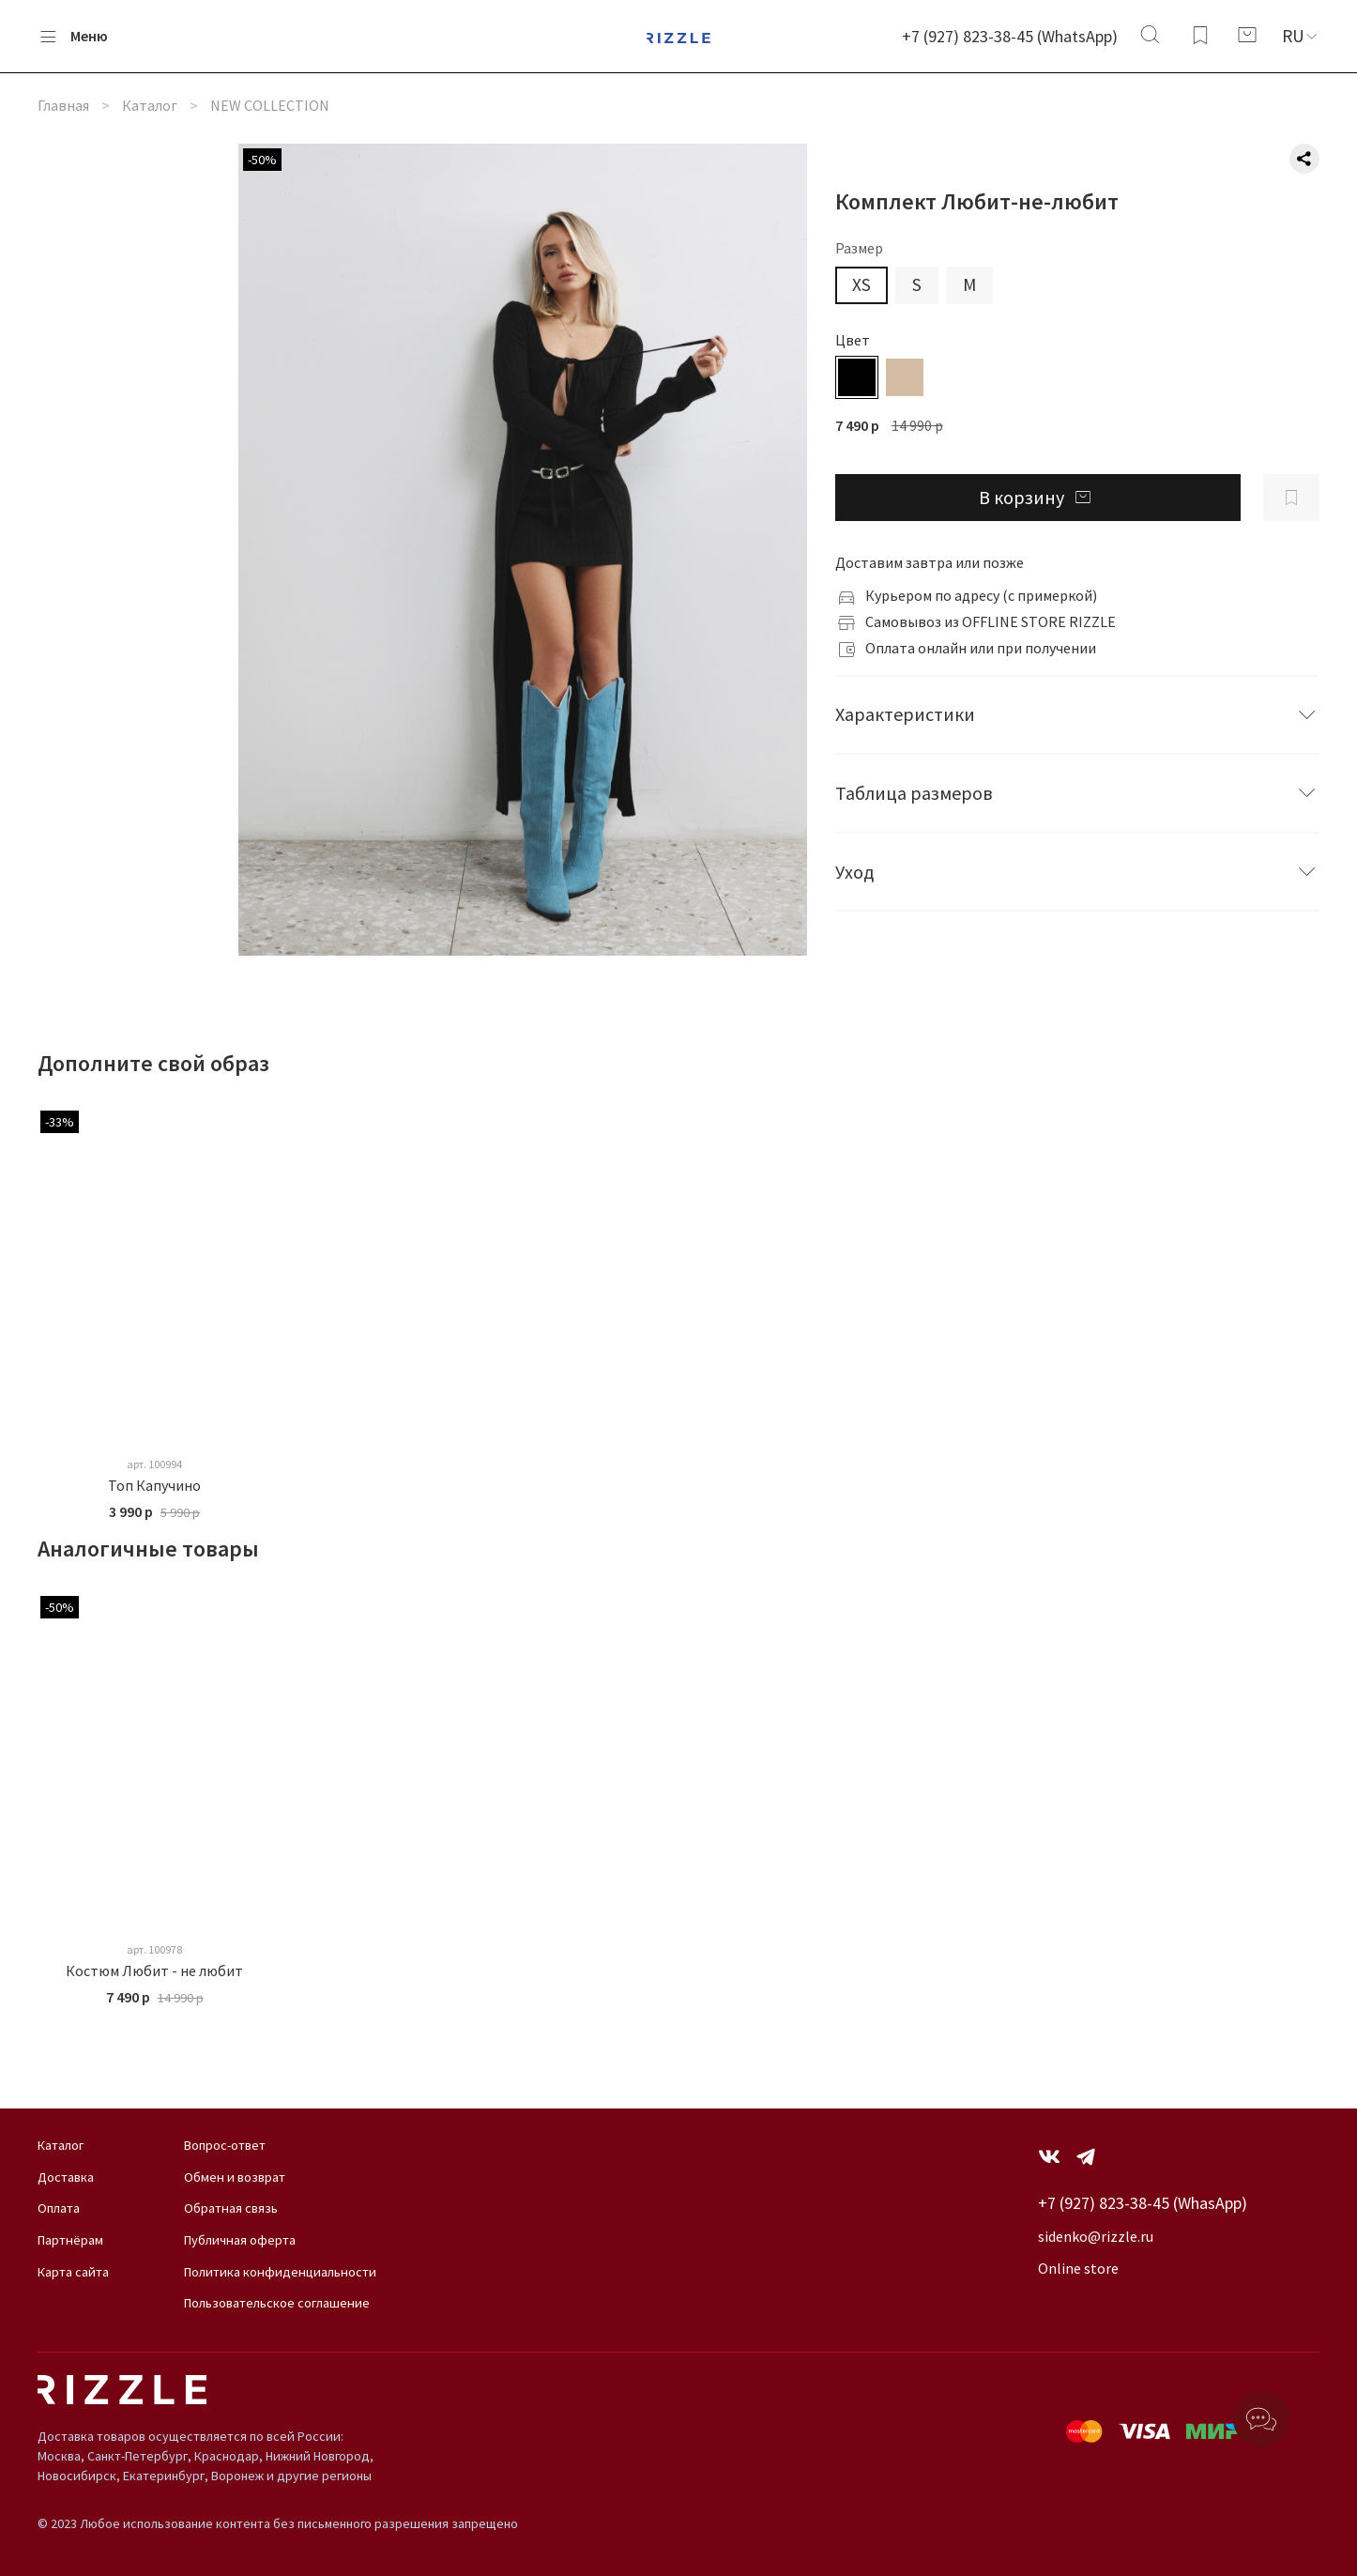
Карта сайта (73, 2271)
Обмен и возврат (234, 2177)
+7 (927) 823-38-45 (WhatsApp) (1010, 36)
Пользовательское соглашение (277, 2302)
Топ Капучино (154, 1485)
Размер (859, 248)
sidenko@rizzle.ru (1095, 2236)
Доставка (66, 2177)
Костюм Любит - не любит (154, 1970)
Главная (63, 105)
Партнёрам (70, 2239)
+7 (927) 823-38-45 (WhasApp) (1142, 2203)
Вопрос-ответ (225, 2145)
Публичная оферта (240, 2239)
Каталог (149, 105)
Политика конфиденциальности (280, 2271)
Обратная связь (231, 2208)
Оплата (59, 2208)
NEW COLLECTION (269, 105)
